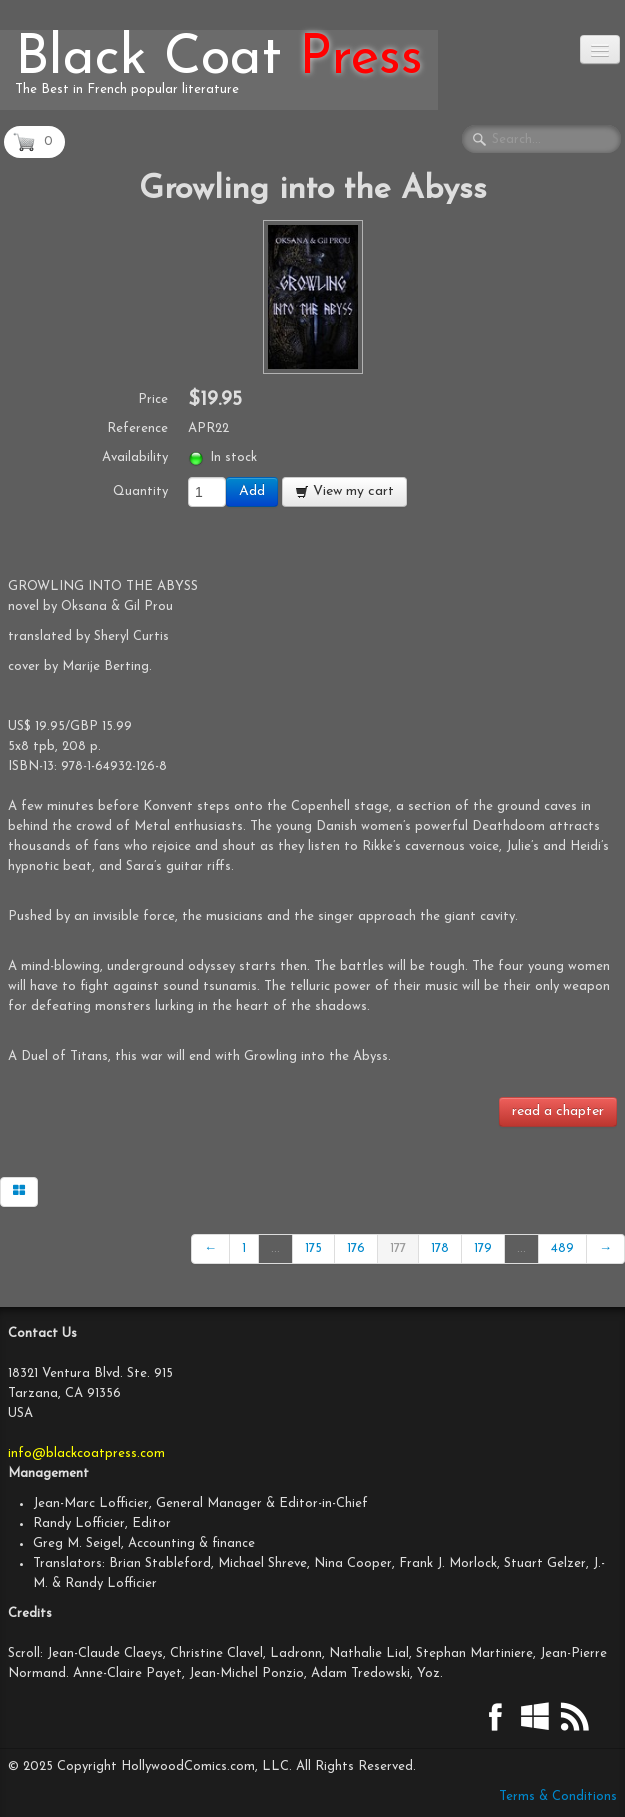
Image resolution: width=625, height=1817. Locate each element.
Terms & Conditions (558, 1796)
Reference (137, 428)
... (275, 1248)
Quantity (140, 491)
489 (562, 1248)
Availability (135, 457)
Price (153, 399)
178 (440, 1248)
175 (313, 1248)
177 (398, 1248)
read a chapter (558, 1111)
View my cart (344, 491)
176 (356, 1248)
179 (483, 1248)
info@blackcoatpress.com (86, 1453)
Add (252, 491)
